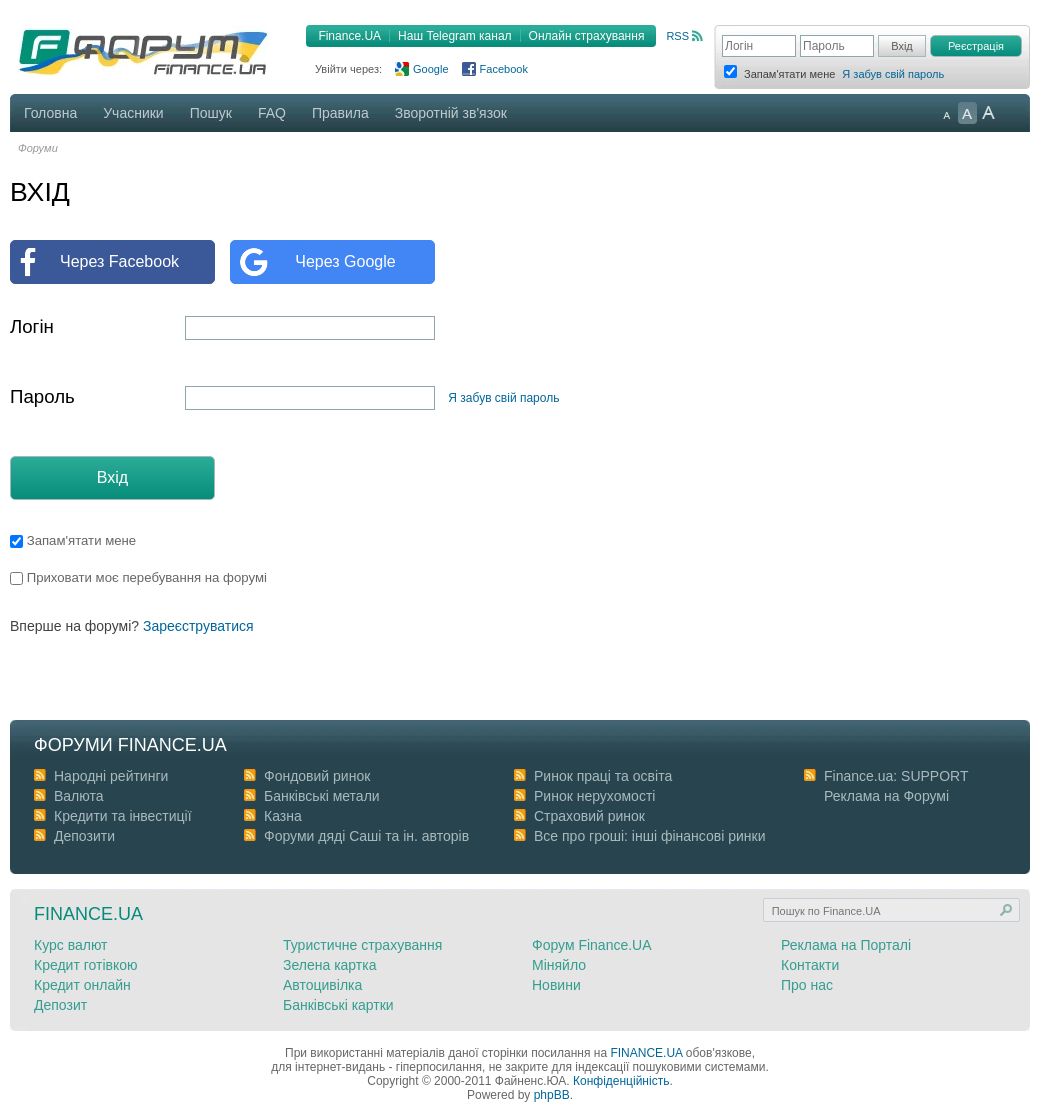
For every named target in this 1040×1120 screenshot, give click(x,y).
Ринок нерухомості (594, 796)
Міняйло (559, 965)
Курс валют (71, 945)
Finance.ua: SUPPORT (896, 776)
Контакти (810, 965)
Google (430, 69)
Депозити (84, 836)
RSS (677, 36)
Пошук (211, 113)
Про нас (807, 985)
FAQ (272, 113)
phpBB (552, 1095)
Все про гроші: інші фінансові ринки (649, 836)
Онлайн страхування (587, 36)
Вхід (112, 477)
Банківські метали (322, 796)
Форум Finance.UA (592, 945)
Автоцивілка (322, 985)
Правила (340, 113)
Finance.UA (349, 36)
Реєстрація (976, 46)
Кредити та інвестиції (123, 816)
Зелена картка (329, 965)
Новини (556, 985)
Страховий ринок (589, 816)
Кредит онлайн (82, 985)
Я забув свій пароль (893, 74)
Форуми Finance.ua (130, 745)
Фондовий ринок (317, 776)
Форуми (38, 148)
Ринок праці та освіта (603, 776)
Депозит (60, 1005)
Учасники (133, 113)
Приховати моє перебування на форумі (138, 577)
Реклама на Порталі (846, 945)
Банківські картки (338, 1005)
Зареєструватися (198, 626)
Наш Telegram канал (454, 36)
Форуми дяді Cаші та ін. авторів (366, 836)
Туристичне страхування (362, 945)
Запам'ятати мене (73, 540)
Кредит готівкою (86, 965)
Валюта (79, 796)
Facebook (504, 69)
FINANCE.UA (646, 1053)
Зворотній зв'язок (451, 113)
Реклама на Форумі (886, 796)
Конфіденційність (621, 1081)
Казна (283, 816)
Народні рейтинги (111, 776)
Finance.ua (88, 914)
